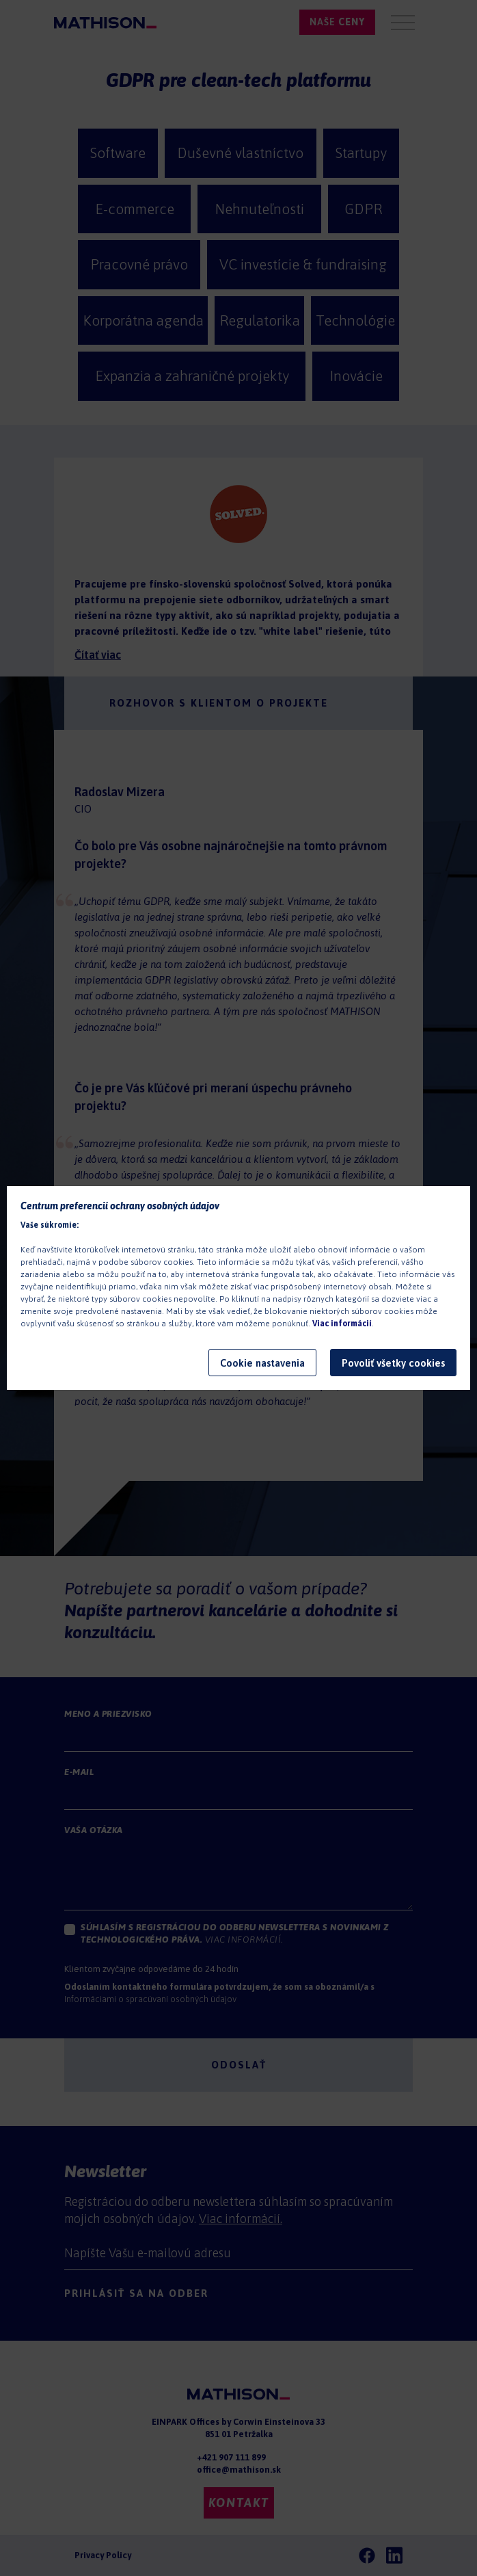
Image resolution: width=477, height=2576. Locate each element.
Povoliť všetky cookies (393, 1363)
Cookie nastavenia (262, 1363)
